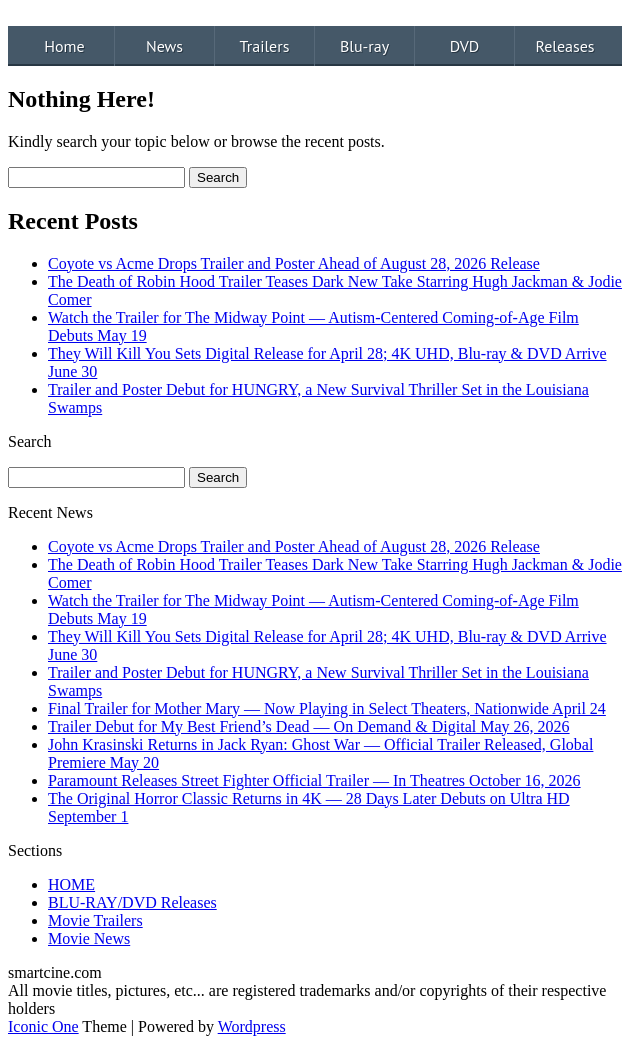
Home (64, 46)
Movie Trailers (95, 920)
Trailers (265, 46)
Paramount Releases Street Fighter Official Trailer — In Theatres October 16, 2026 (314, 780)
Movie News (89, 938)
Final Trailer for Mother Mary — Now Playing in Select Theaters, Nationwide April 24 (327, 708)
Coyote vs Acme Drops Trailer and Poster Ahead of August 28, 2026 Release (294, 263)
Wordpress (252, 1026)
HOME (71, 884)
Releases (564, 46)
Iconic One (43, 1026)
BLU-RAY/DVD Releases (132, 902)
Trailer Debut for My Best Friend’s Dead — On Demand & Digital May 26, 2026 (309, 726)
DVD (465, 46)
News (164, 46)
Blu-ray (364, 46)
